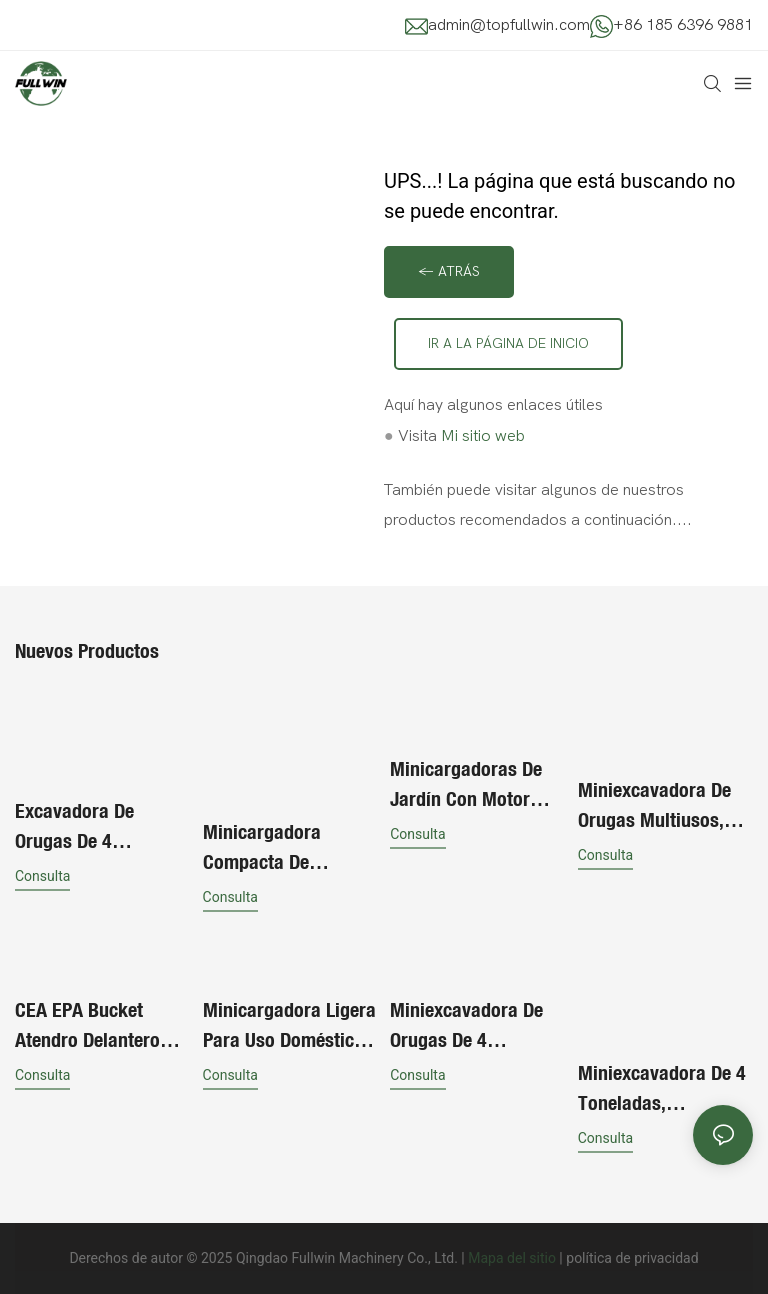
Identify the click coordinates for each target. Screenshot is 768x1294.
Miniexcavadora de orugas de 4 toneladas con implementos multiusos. (466, 1026)
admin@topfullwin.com (509, 25)
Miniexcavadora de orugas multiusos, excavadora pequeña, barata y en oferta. (664, 806)
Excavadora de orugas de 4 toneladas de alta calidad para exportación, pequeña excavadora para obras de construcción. (102, 827)
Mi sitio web (483, 436)
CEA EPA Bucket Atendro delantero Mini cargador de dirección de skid (87, 1026)
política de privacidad (632, 1258)
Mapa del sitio (512, 1258)
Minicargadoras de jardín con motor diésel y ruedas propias (466, 785)
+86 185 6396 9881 (683, 25)
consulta (42, 876)
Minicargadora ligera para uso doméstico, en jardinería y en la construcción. (289, 1026)
